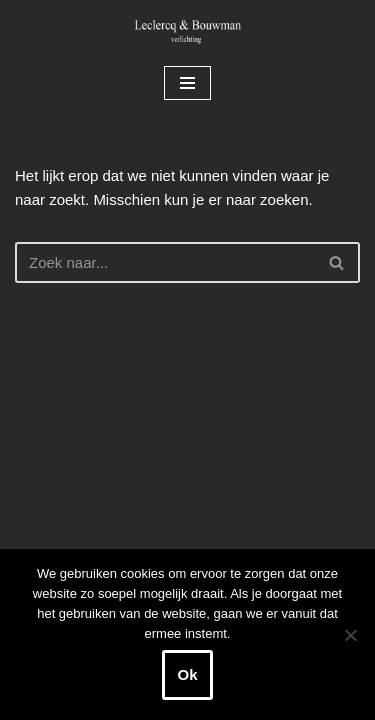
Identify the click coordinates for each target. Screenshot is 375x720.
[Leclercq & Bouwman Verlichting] (188, 31)
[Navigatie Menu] (187, 83)
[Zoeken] (165, 262)
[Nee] (350, 635)
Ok (187, 674)
